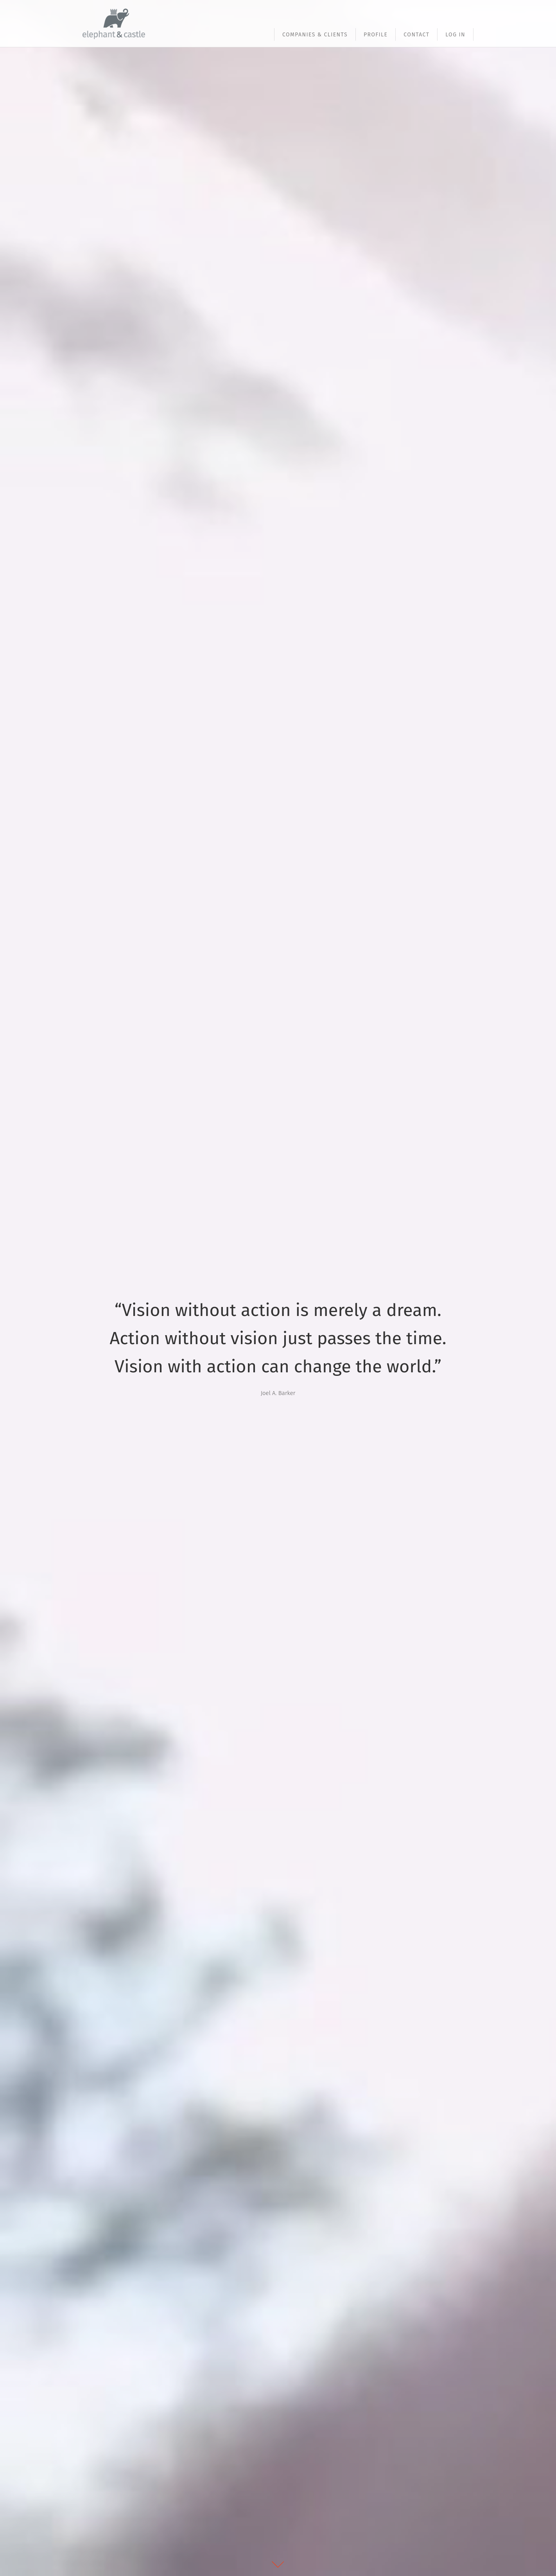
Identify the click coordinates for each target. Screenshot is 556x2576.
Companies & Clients (315, 34)
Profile (375, 34)
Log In (455, 34)
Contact (416, 34)
